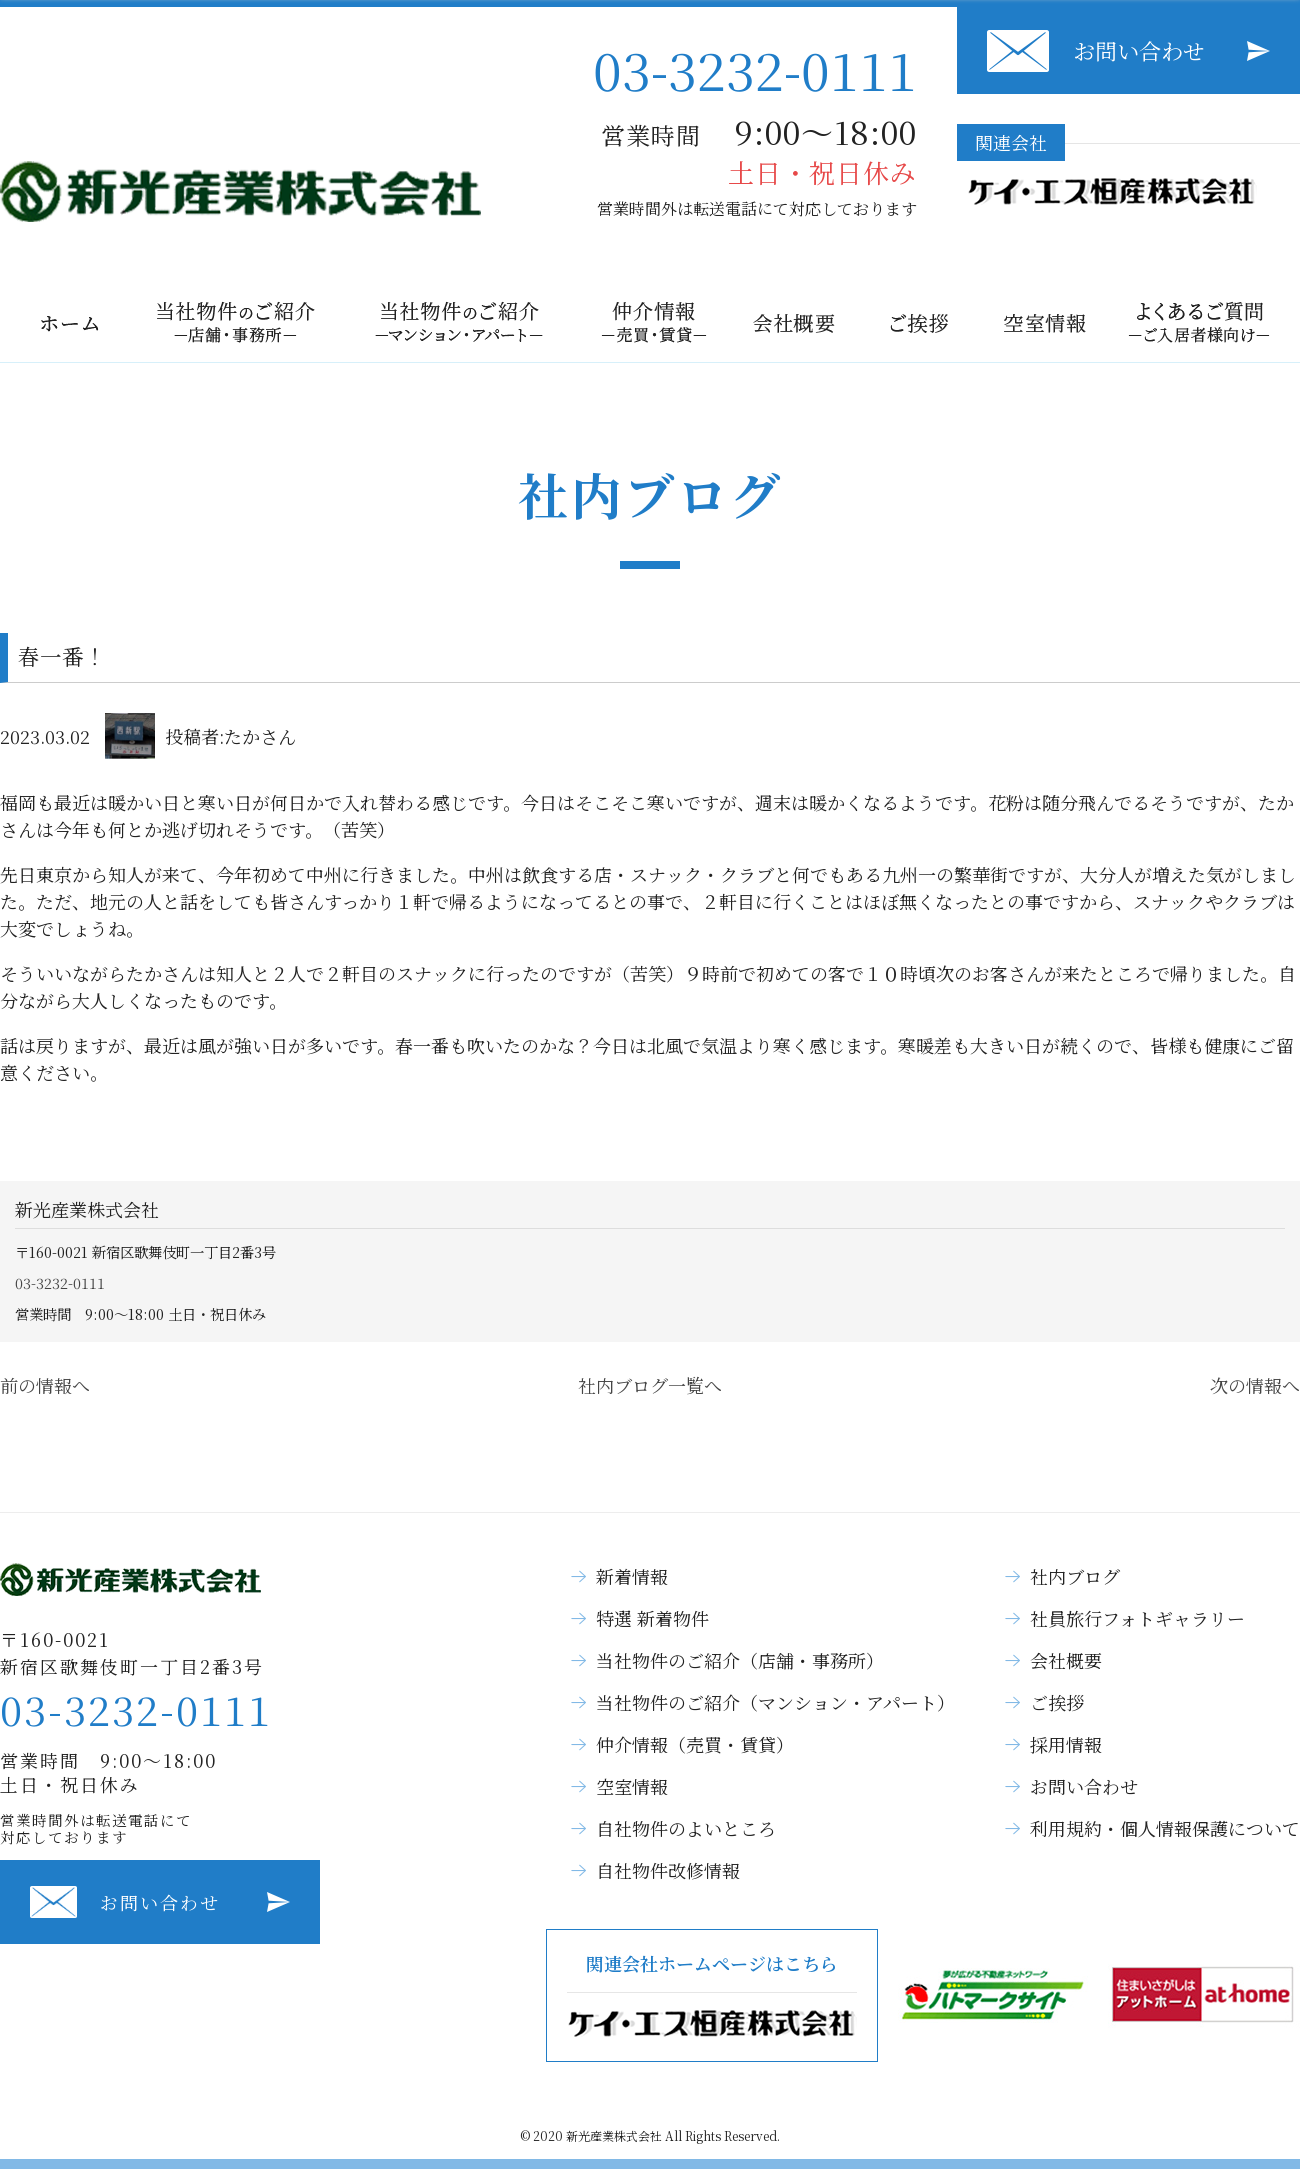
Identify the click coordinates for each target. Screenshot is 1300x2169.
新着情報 (632, 1576)
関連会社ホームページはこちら (712, 1995)
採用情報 (1066, 1744)
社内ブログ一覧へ (650, 1385)
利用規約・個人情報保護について (1165, 1828)
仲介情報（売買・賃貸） (695, 1744)
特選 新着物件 (652, 1618)
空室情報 (632, 1786)
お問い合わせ (1139, 50)
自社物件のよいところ (686, 1828)
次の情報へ (1255, 1385)
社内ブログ (1075, 1576)
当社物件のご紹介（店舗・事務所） (740, 1660)
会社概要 (1066, 1660)
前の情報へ (45, 1385)
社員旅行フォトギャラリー (1137, 1618)
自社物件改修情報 (668, 1870)
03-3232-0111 (755, 68)
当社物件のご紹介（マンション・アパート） (775, 1702)
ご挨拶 (1057, 1702)
